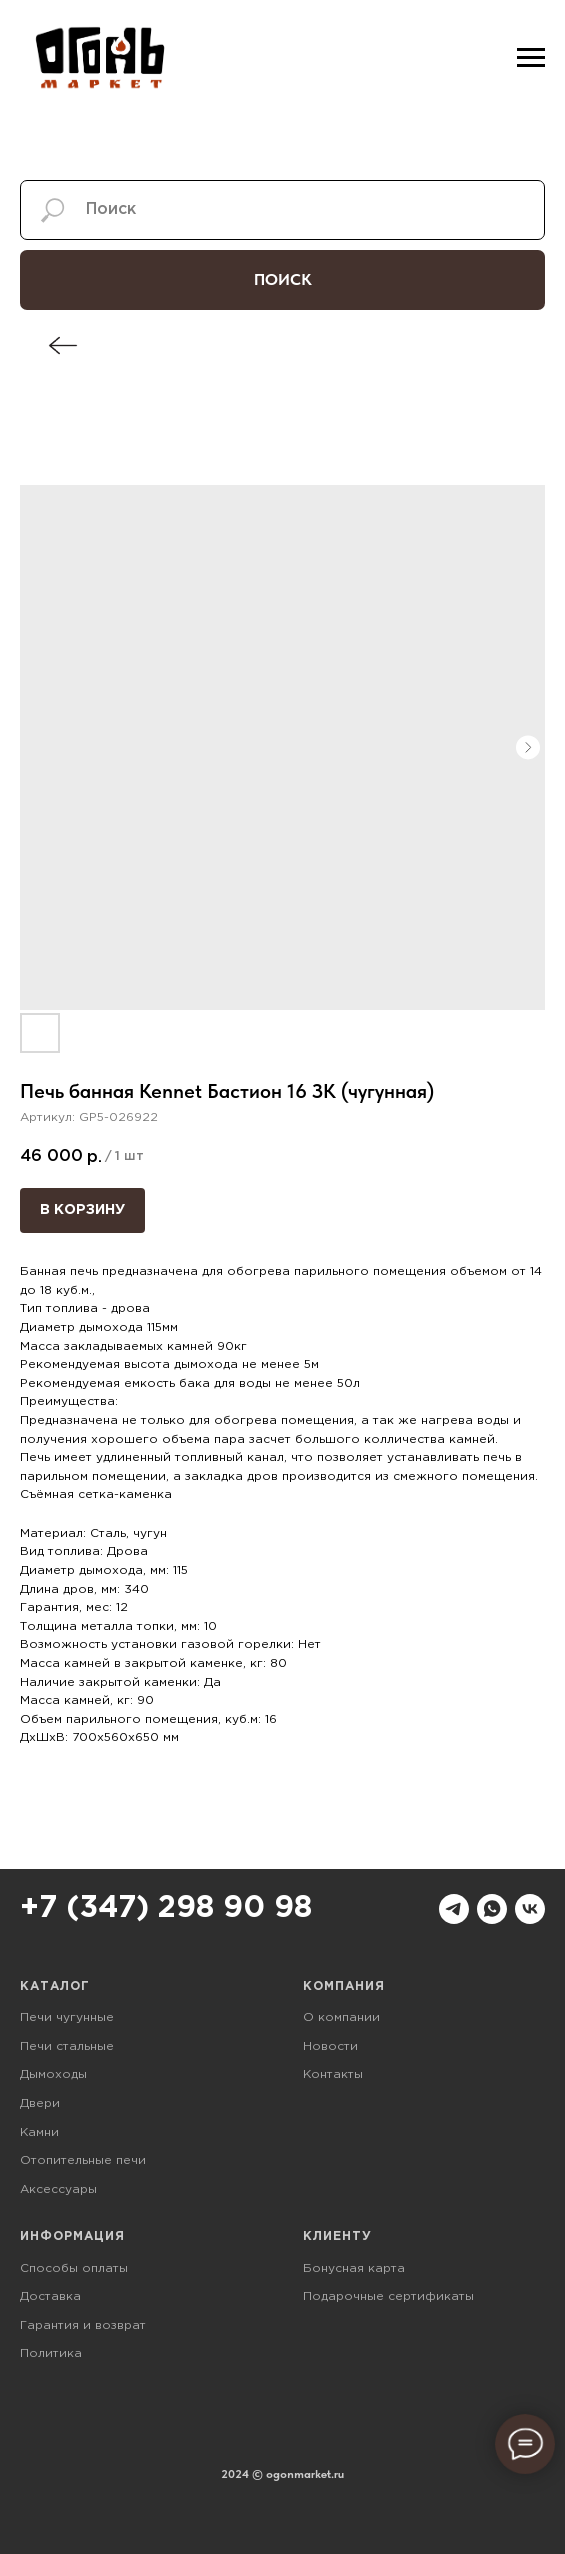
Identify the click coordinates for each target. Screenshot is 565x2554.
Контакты (333, 2074)
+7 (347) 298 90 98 (166, 1908)
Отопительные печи (83, 2160)
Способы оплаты (74, 2268)
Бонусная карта (354, 2268)
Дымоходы (53, 2074)
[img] (63, 345)
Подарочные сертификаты (388, 2296)
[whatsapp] (492, 1909)
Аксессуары (58, 2189)
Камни (39, 2132)
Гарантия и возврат (83, 2325)
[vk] (530, 1909)
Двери (40, 2103)
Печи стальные (67, 2046)
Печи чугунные (67, 2017)
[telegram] (454, 1909)
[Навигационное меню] (531, 58)
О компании (341, 2017)
